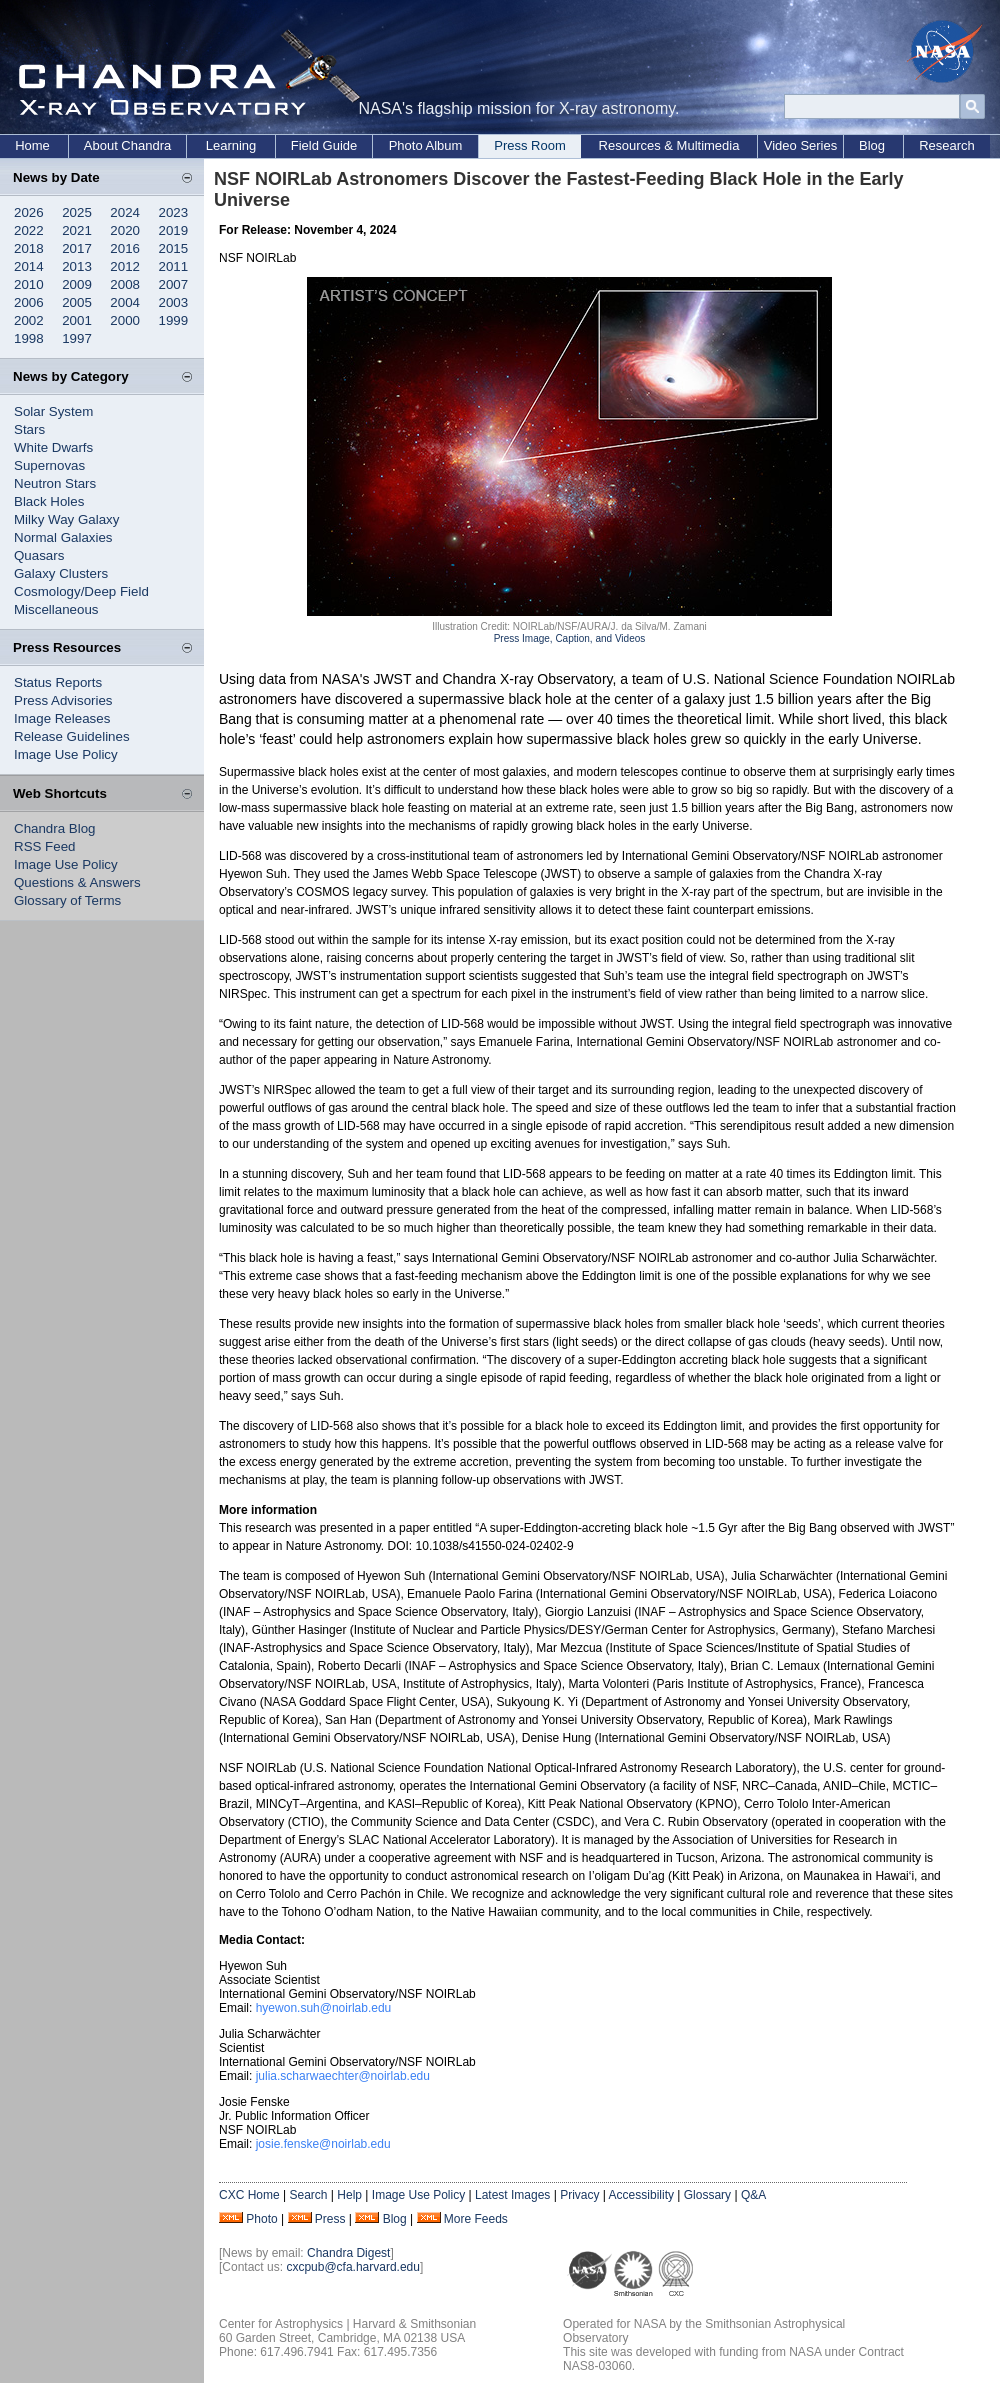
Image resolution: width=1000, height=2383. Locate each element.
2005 (77, 302)
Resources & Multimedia (669, 145)
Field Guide (324, 145)
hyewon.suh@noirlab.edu (324, 2008)
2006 (29, 302)
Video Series (800, 145)
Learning (231, 145)
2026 (29, 212)
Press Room (530, 145)
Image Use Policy (66, 754)
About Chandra (127, 145)
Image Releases (62, 718)
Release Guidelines (72, 736)
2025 (77, 212)
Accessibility (641, 2195)
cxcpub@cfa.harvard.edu (353, 2267)
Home (32, 145)
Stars (29, 429)
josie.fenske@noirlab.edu (323, 2144)
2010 (29, 284)
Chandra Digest (348, 2253)
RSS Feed (45, 846)
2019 (174, 230)
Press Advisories (63, 700)
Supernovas (49, 465)
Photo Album (426, 145)
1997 (77, 338)
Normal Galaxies (63, 537)
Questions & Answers (77, 882)
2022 (29, 230)
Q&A (753, 2195)
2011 (174, 266)
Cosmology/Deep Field (81, 591)
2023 (174, 212)
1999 (174, 320)
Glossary (707, 2195)
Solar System (53, 411)
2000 (125, 320)
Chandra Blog (55, 828)
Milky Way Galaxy (66, 519)
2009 (77, 284)
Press (330, 2219)
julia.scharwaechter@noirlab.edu (343, 2076)
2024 (125, 212)
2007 (174, 284)
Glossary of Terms (67, 900)
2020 (125, 230)
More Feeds (476, 2219)
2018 (29, 248)
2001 (77, 320)
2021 (77, 230)
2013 (77, 266)
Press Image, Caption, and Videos (570, 638)
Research (947, 145)
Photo (261, 2219)
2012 (125, 266)
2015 (174, 248)
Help (349, 2195)
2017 (77, 248)
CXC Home (249, 2195)
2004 (125, 302)
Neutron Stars (55, 483)
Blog (872, 145)
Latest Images (512, 2195)
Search (308, 2195)
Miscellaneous (56, 609)
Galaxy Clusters (61, 573)
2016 (125, 248)
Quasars (39, 555)
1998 (29, 338)
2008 (125, 284)
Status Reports (58, 682)
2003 (174, 302)
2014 (29, 266)
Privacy (579, 2195)
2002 (29, 320)
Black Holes (49, 501)
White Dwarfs (53, 447)
